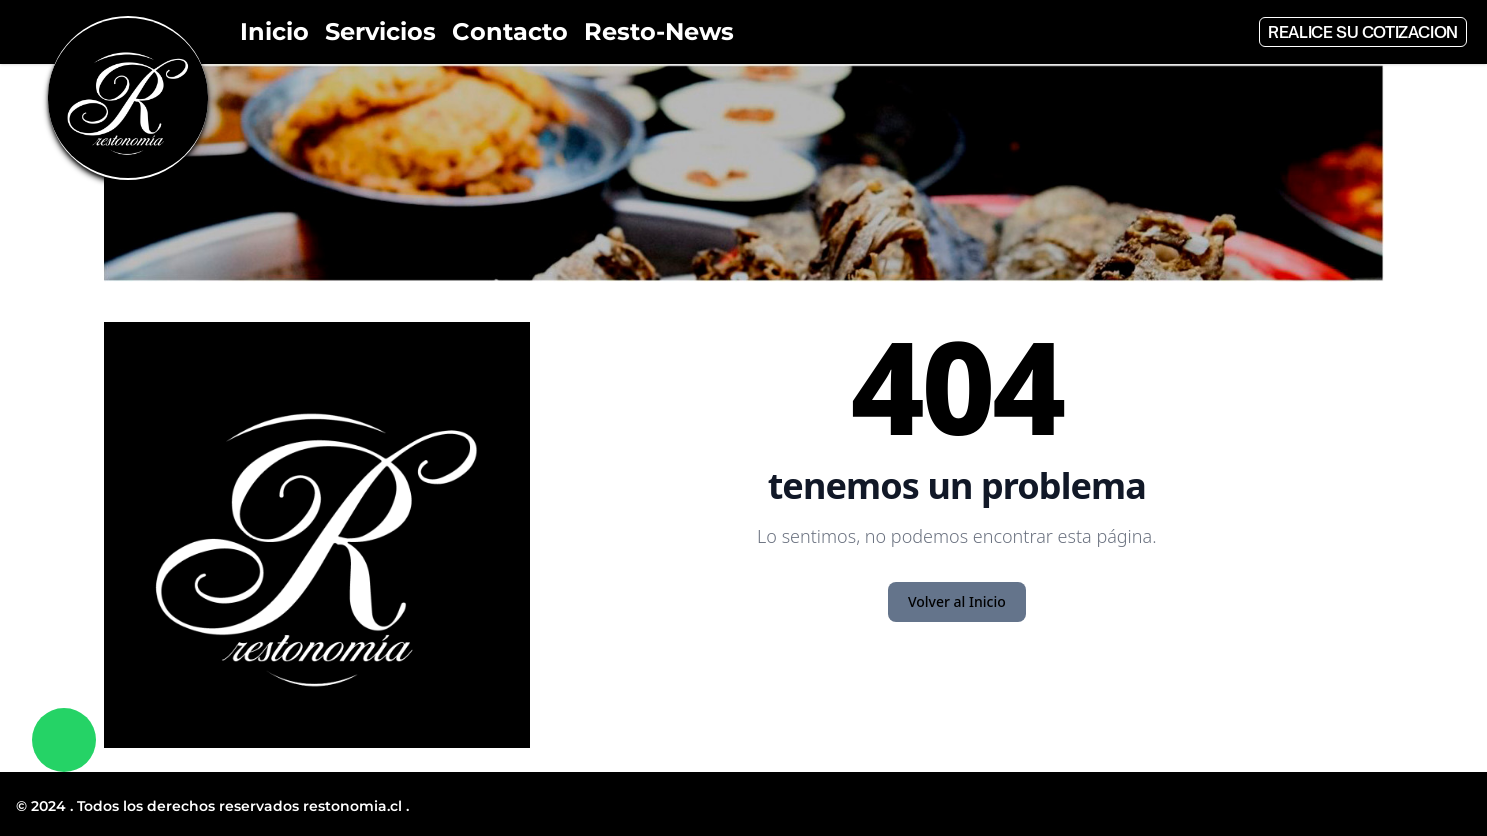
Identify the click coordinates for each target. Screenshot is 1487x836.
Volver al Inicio (957, 601)
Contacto (510, 31)
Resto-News (659, 31)
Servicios (380, 31)
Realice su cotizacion (1363, 32)
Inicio (274, 31)
